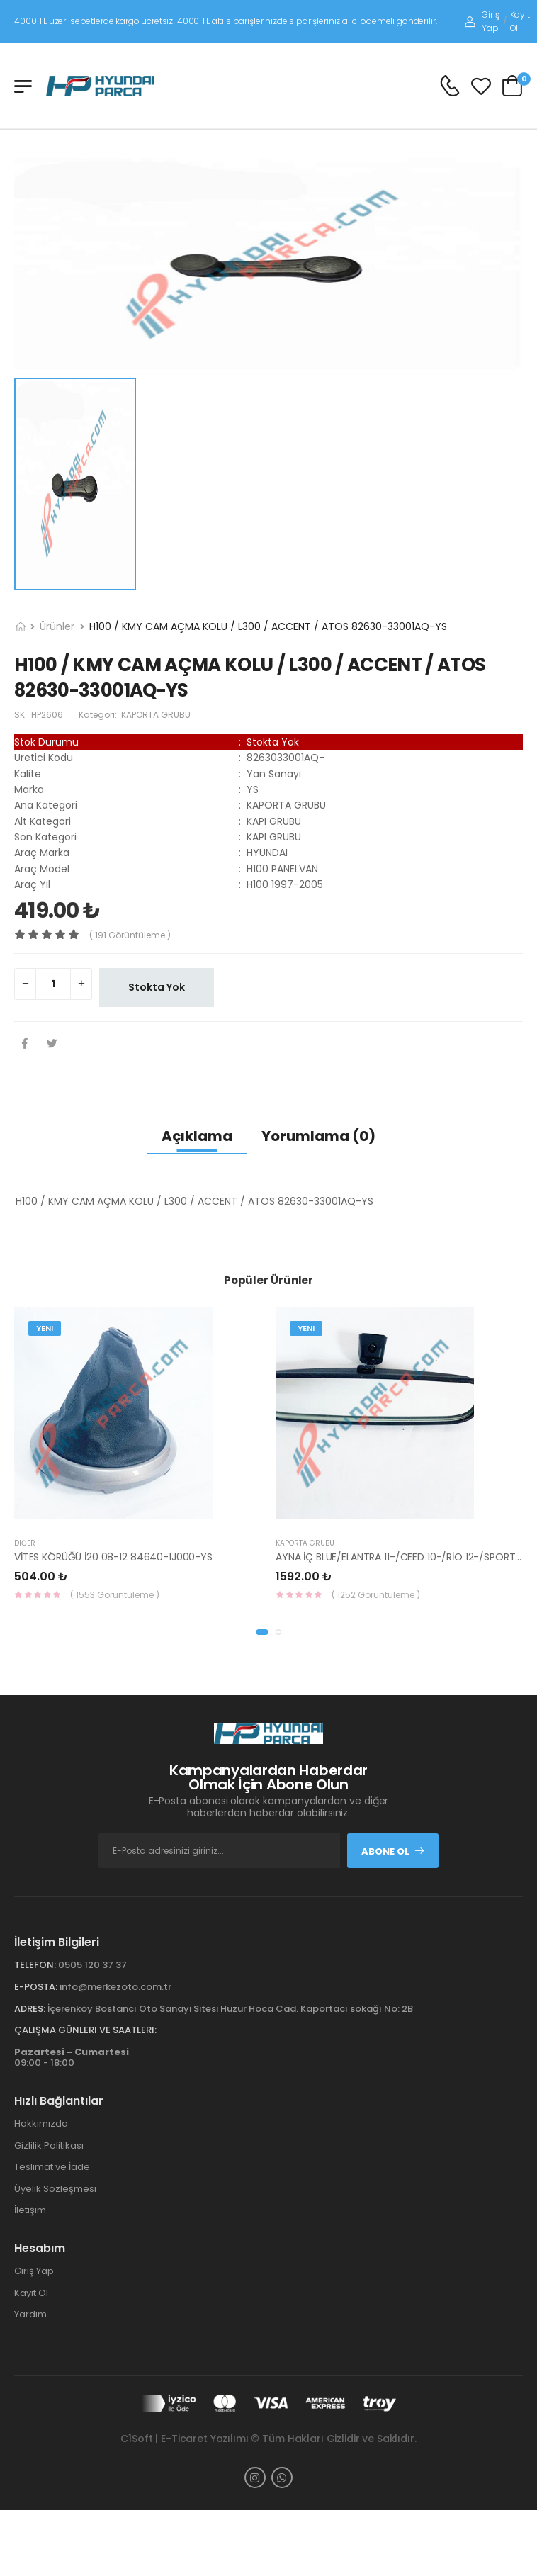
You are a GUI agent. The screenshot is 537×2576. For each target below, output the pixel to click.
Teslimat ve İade (52, 2166)
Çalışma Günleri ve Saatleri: (85, 2030)
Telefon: (35, 1965)
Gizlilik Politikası (49, 2145)
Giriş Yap (482, 21)
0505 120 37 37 (92, 1965)
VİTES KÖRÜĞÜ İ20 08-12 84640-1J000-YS (113, 1557)
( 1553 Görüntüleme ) (114, 1594)
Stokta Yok (156, 987)
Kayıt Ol (520, 21)
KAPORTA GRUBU (305, 1543)
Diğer (24, 1543)
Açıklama (197, 1136)
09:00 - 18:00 (71, 2057)
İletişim (30, 2210)
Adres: (29, 2008)
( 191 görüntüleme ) (130, 935)
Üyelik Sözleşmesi (55, 2188)
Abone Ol (393, 1851)
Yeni (44, 1328)
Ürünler (57, 626)
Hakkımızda (41, 2123)
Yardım (30, 2314)
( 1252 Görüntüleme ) (376, 1594)
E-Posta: (35, 1986)
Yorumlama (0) (318, 1136)
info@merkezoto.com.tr (115, 1986)
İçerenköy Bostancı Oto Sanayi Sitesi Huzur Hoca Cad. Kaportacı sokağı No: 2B (230, 2008)
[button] (262, 1632)
